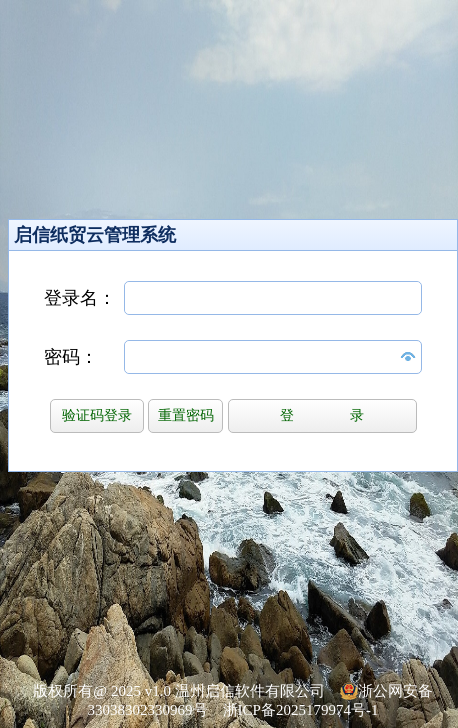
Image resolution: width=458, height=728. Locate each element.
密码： (71, 357)
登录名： (80, 298)
